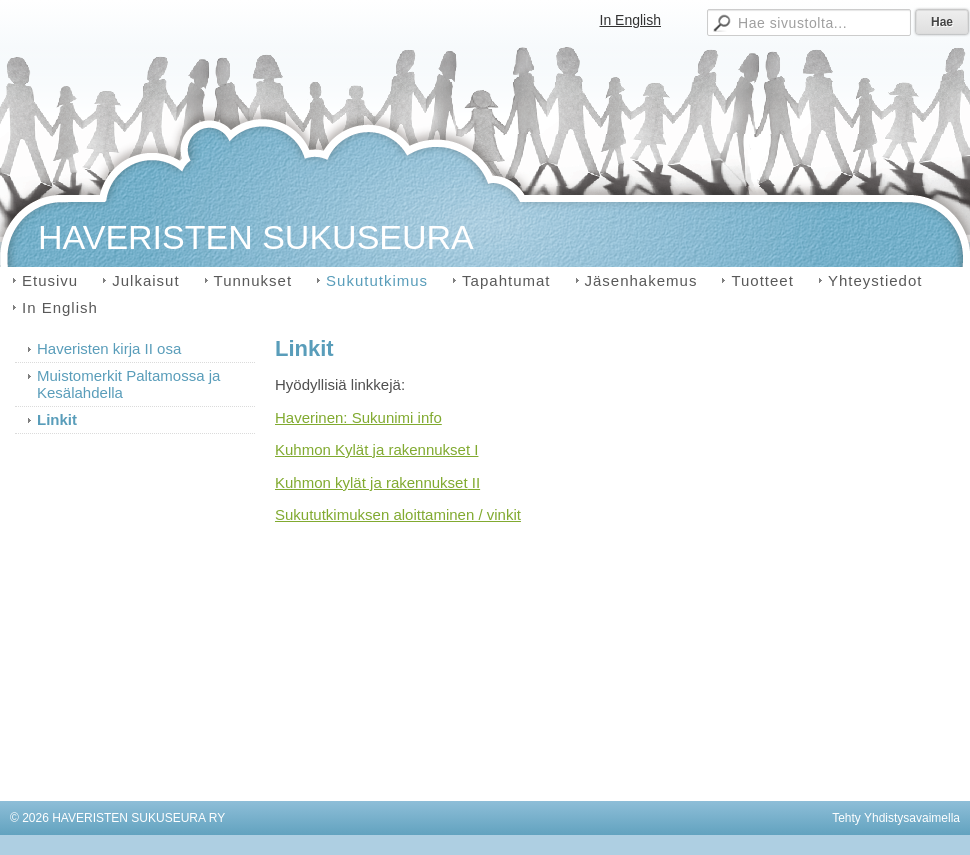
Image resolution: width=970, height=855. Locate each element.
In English (630, 20)
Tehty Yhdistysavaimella (896, 818)
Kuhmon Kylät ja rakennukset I (376, 449)
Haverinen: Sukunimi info (358, 417)
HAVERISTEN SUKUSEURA (256, 237)
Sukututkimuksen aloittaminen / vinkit (398, 514)
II (474, 482)
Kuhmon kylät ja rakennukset (371, 482)
